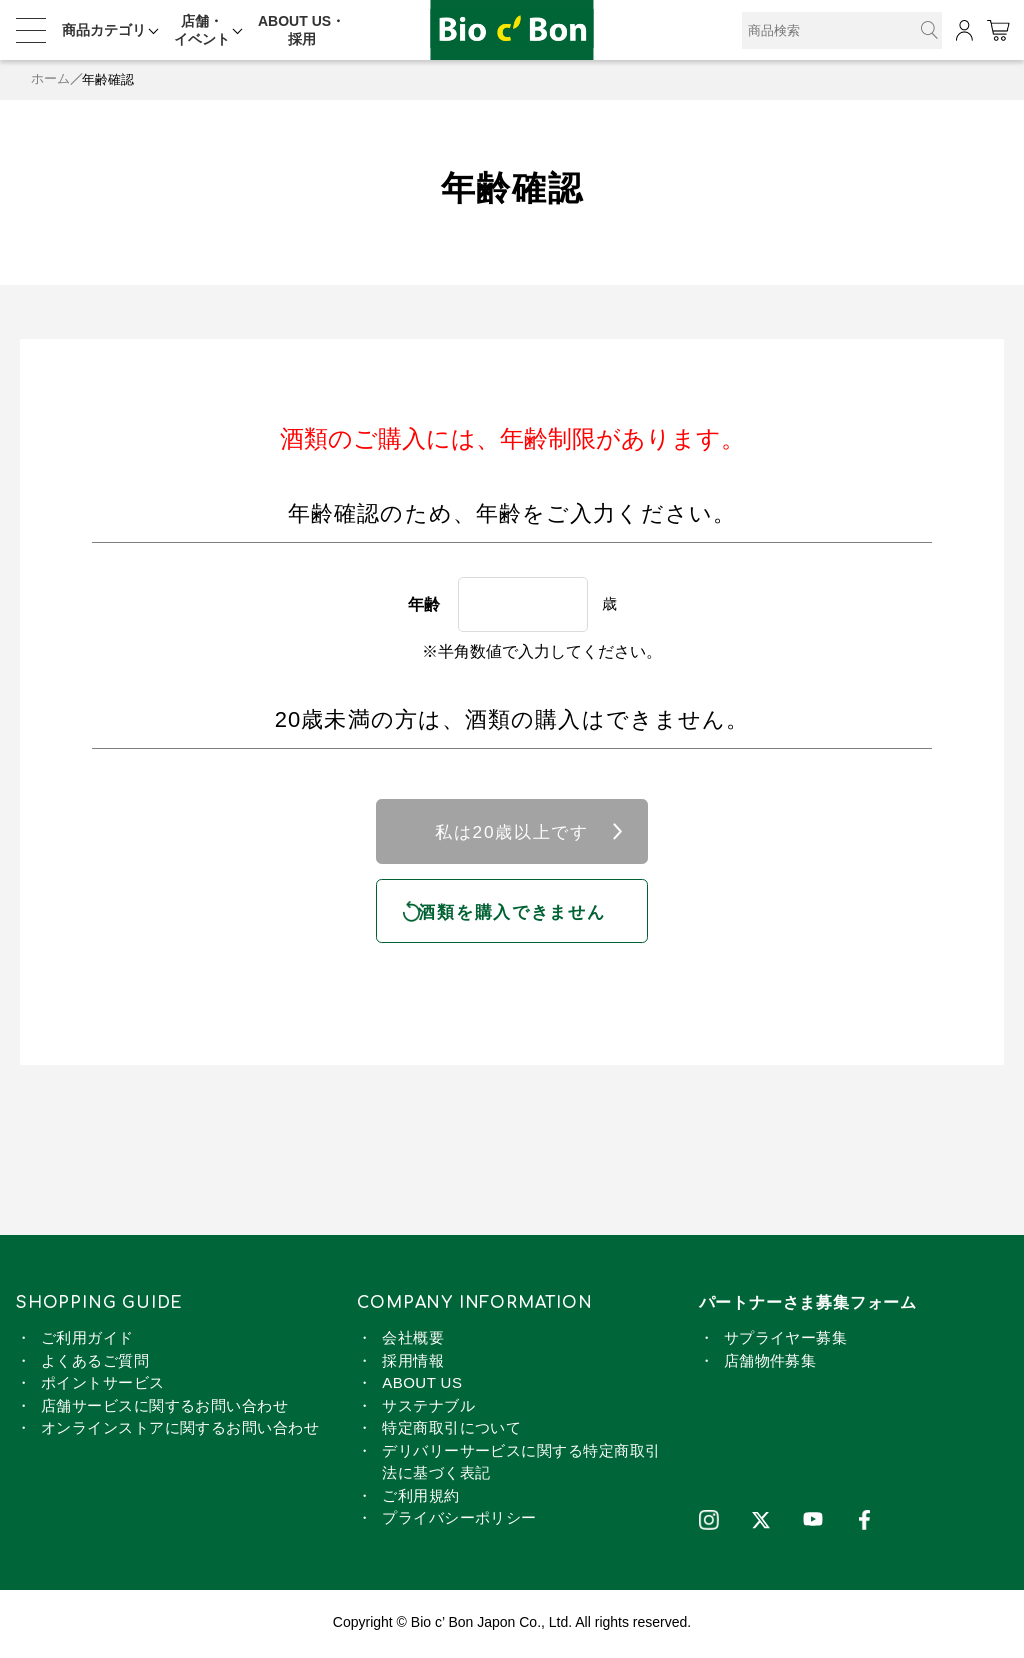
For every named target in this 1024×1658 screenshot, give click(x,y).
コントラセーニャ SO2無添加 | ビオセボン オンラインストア (512, 30)
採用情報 (413, 1363)
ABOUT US (422, 1385)
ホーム (50, 79)
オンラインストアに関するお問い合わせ (180, 1430)
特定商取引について (451, 1430)
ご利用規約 (420, 1498)
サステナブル (428, 1408)
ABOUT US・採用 (301, 30)
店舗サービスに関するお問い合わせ (164, 1408)
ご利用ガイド (87, 1340)
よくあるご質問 (95, 1363)
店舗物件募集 (770, 1363)
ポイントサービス (103, 1385)
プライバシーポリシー (459, 1520)
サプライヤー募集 (786, 1340)
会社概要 (413, 1340)
